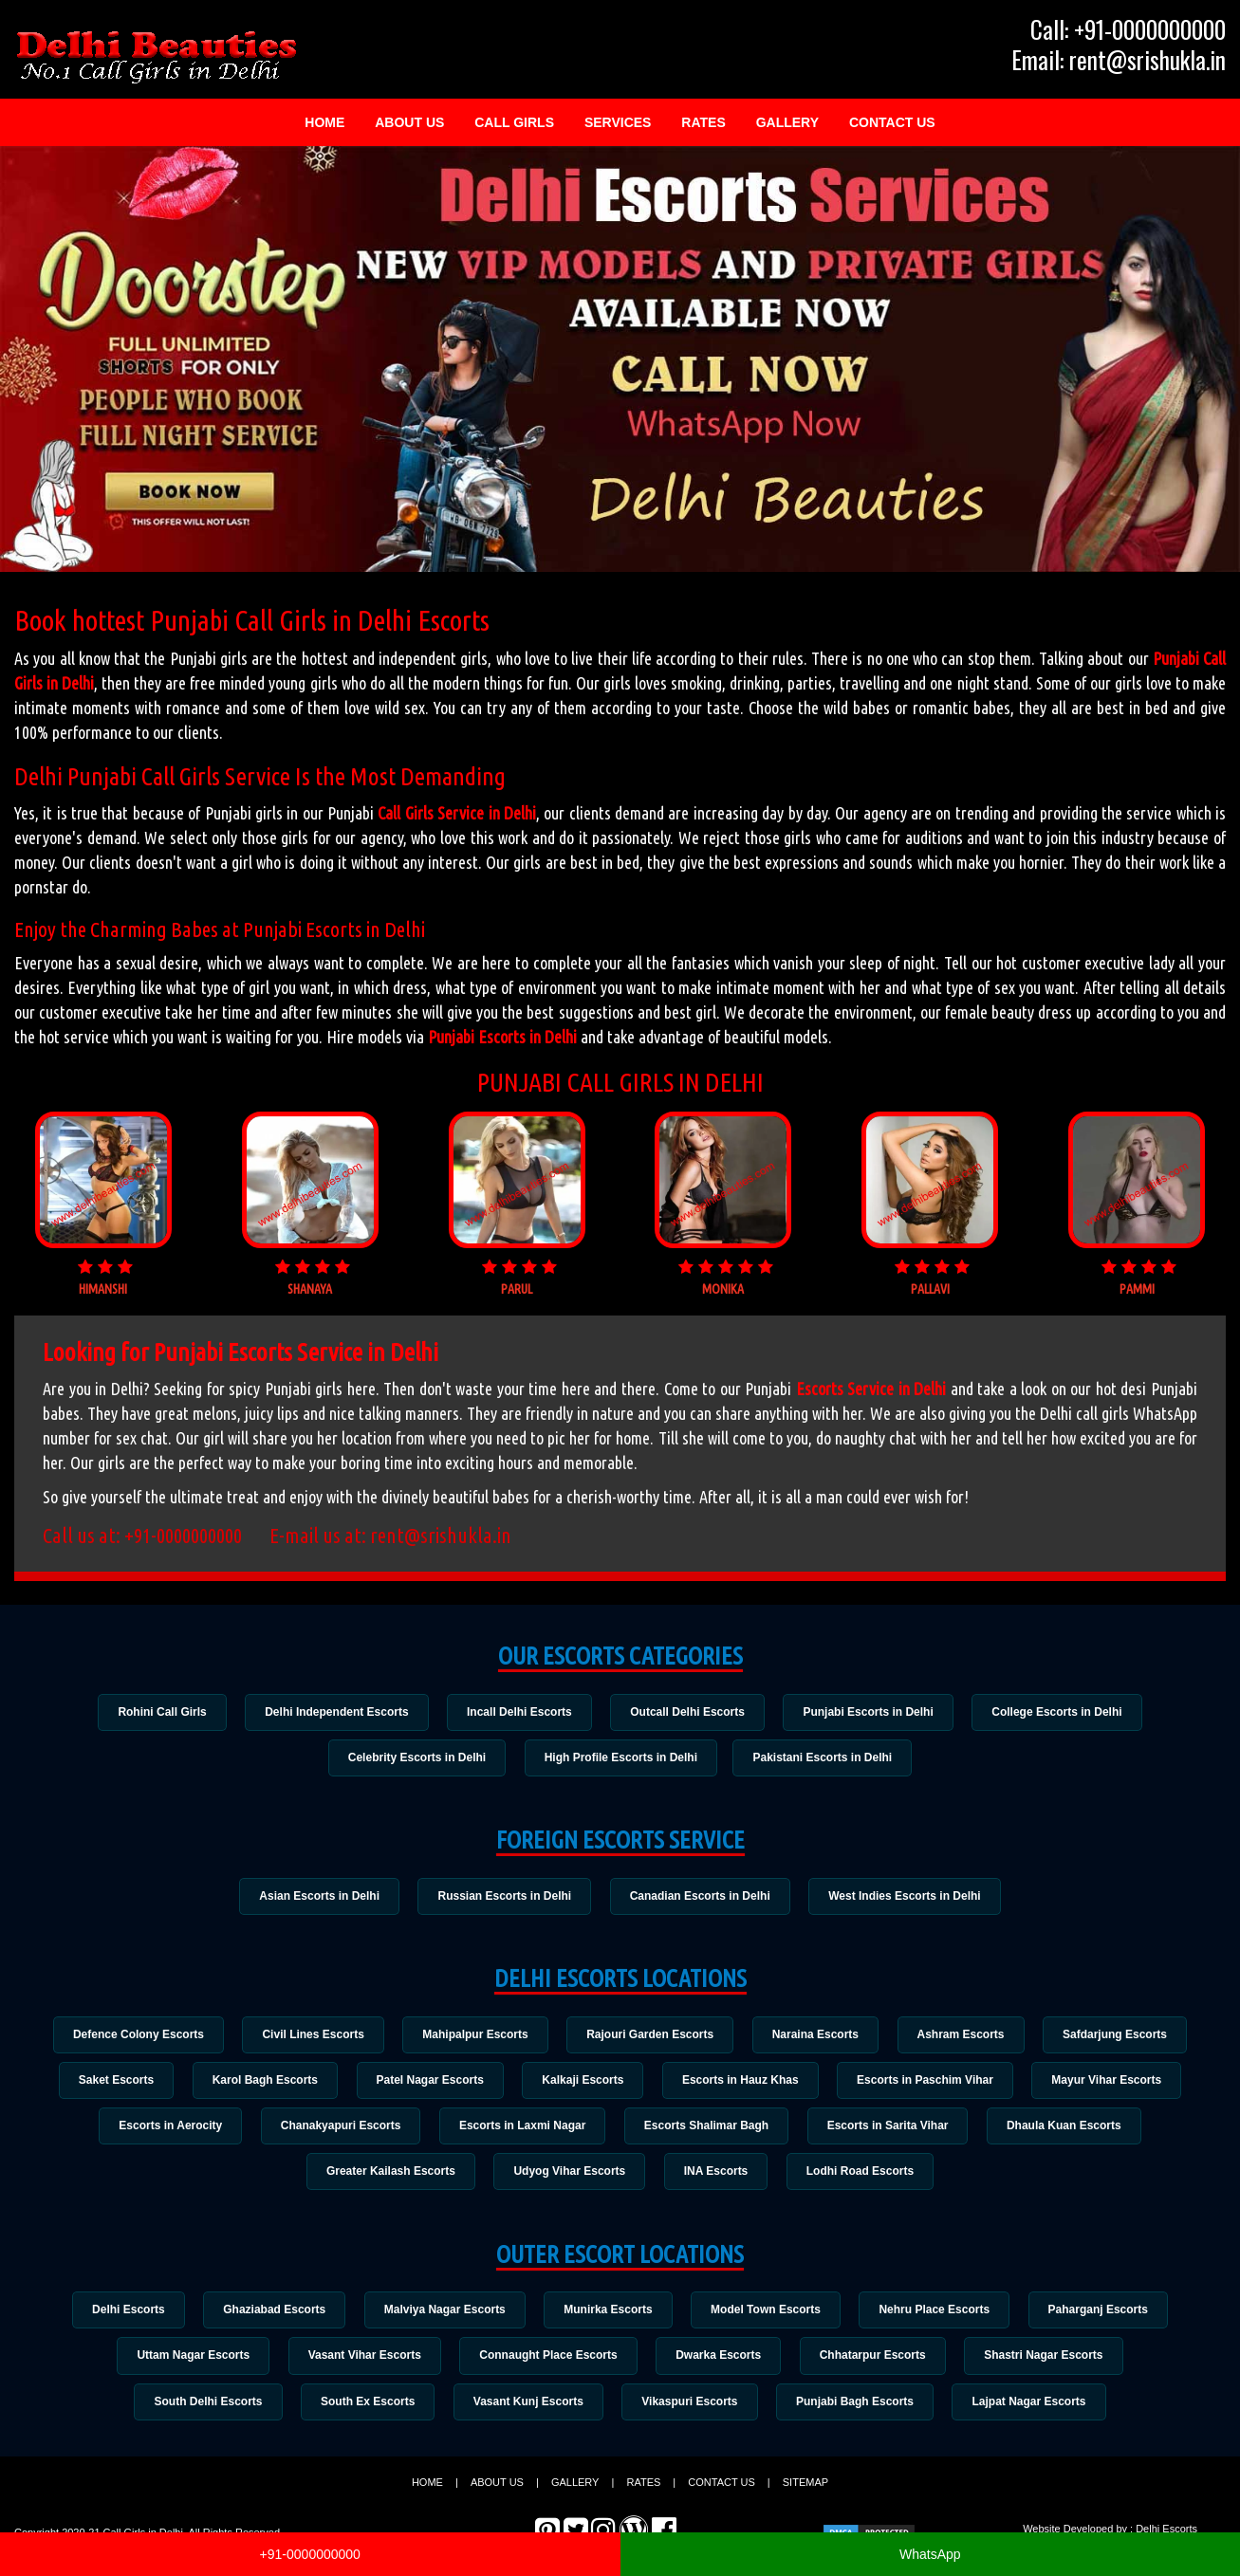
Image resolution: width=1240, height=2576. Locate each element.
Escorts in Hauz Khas (743, 2082)
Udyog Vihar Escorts (568, 2176)
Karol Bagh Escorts (258, 2082)
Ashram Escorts (967, 2036)
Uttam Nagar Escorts (185, 2362)
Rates (703, 122)
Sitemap (805, 2490)
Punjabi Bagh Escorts (859, 2409)
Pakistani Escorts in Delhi (826, 1758)
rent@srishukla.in (440, 1535)
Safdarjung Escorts (1125, 2036)
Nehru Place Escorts (940, 2315)
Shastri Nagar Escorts (1051, 2362)
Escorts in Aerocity (162, 2130)
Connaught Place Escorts (547, 2362)
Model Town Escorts (769, 2315)
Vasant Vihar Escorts (359, 2362)
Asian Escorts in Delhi (314, 1897)
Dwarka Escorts (720, 2362)
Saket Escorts (105, 2082)
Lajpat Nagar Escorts (1037, 2409)
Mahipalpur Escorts (472, 2036)
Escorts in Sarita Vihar (892, 2130)
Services (618, 122)
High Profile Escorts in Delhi (621, 1758)
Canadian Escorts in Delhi (701, 1897)
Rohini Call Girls (154, 1712)
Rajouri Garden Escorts (649, 2036)
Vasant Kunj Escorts (527, 2409)
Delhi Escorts (118, 2315)
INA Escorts (717, 2176)
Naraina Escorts (818, 2036)
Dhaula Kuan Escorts (1072, 2130)
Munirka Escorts (608, 2315)
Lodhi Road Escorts (864, 2176)
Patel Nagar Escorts (426, 2082)
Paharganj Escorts (1107, 2315)
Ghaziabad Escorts (267, 2315)
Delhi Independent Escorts (331, 1712)
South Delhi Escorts (200, 2409)
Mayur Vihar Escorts (1117, 2082)
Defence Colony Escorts (128, 2036)
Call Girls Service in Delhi (457, 812)
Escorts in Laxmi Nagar (520, 2130)
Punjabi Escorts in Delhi (502, 1036)
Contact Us (892, 122)
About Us (409, 122)
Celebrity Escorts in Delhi (413, 1758)
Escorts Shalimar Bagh (708, 2130)
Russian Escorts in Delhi (503, 1897)
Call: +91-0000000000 (1128, 29)
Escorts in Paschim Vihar (931, 2082)
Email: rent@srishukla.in (1118, 59)
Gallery (787, 122)
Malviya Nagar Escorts (441, 2315)
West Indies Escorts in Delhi (909, 1897)
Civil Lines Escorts (306, 2036)
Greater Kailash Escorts (386, 2176)
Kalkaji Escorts (582, 2082)
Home (324, 122)
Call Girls (514, 122)
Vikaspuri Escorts (691, 2409)
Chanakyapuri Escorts (335, 2130)
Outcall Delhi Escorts (689, 1712)
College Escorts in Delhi (1065, 1712)
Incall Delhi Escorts (517, 1712)
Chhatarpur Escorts (877, 2362)
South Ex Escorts (363, 2409)
